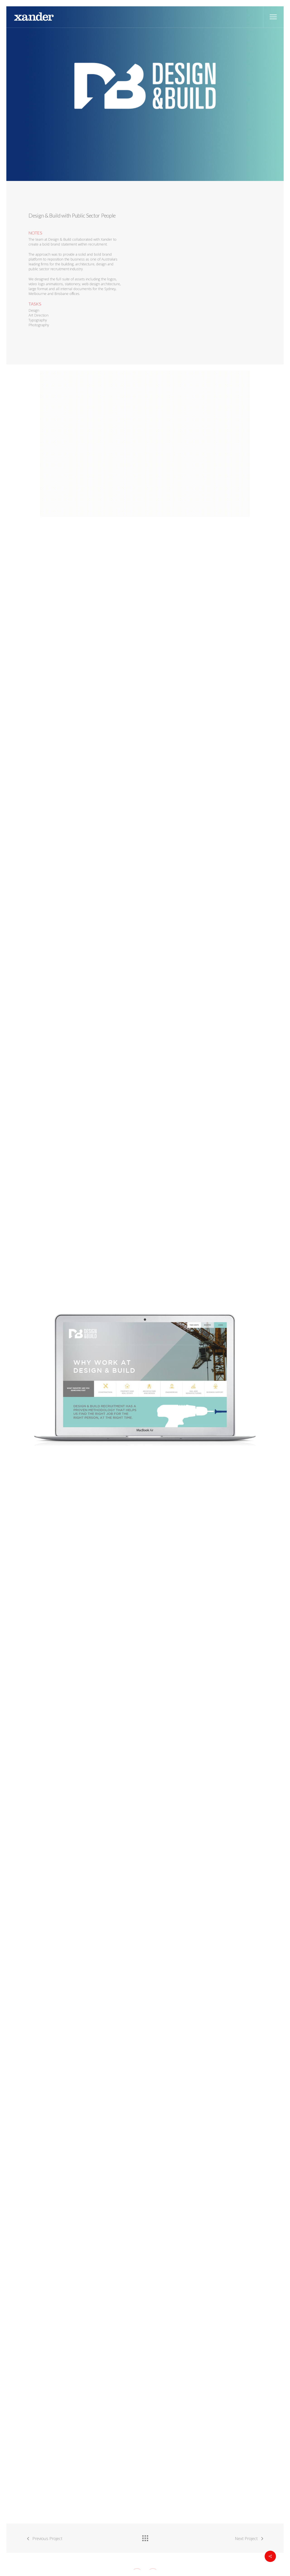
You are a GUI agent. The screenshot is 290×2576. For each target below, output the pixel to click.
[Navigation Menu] (273, 17)
